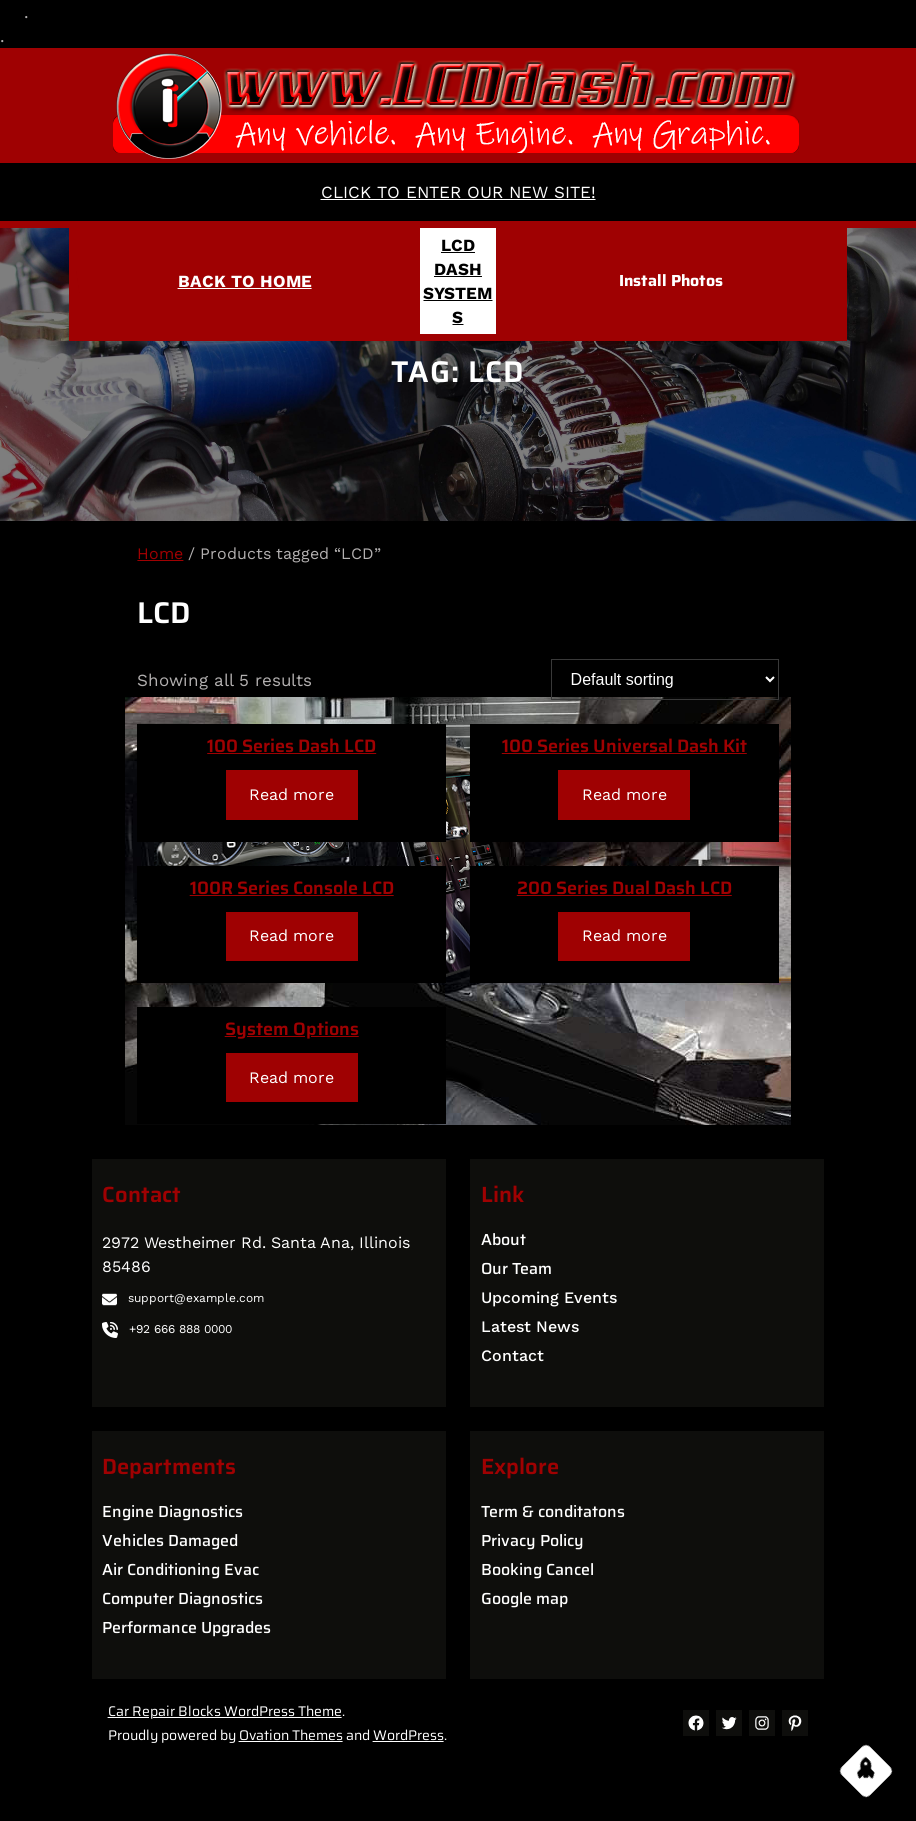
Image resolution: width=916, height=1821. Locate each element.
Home (160, 553)
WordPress (408, 1735)
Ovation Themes (291, 1735)
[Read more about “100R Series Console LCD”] (292, 936)
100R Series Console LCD (292, 888)
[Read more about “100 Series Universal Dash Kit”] (624, 794)
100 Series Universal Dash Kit (624, 746)
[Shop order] (665, 679)
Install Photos (671, 280)
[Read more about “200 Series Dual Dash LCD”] (624, 936)
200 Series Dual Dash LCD (624, 888)
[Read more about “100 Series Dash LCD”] (292, 794)
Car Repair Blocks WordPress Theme (225, 1711)
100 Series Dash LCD (291, 746)
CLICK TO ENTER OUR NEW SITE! (458, 192)
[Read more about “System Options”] (292, 1077)
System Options (292, 1029)
